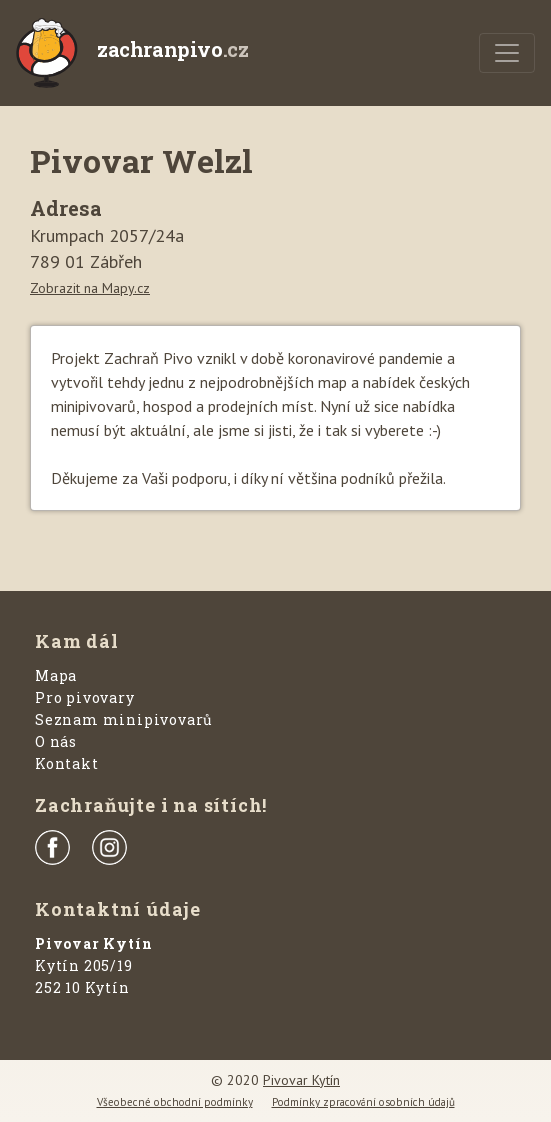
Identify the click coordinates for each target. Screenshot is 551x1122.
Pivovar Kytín (301, 1080)
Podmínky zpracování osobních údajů (363, 1102)
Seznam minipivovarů (124, 719)
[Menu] (507, 53)
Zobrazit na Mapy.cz (90, 288)
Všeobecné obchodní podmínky (175, 1102)
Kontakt (67, 763)
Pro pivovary (85, 697)
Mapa (56, 675)
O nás (56, 741)
